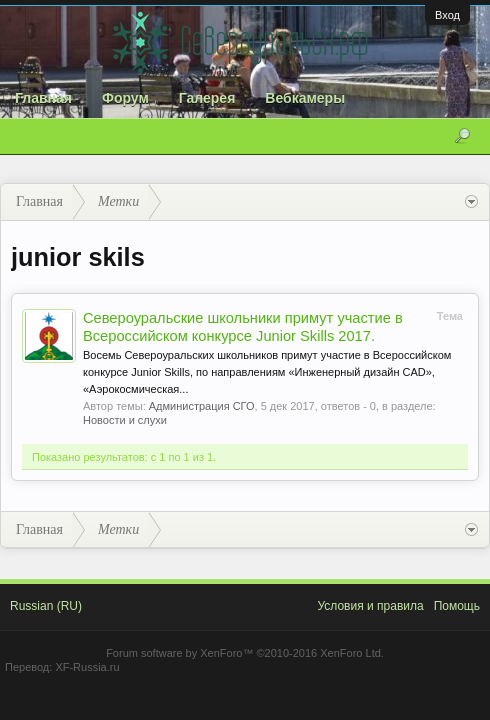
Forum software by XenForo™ (245, 653)
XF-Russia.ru (87, 667)
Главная (43, 98)
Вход (447, 15)
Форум (125, 98)
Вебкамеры (305, 98)
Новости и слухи (125, 420)
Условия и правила (370, 606)
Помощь (457, 606)
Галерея (207, 98)
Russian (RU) (46, 606)
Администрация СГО (202, 406)
